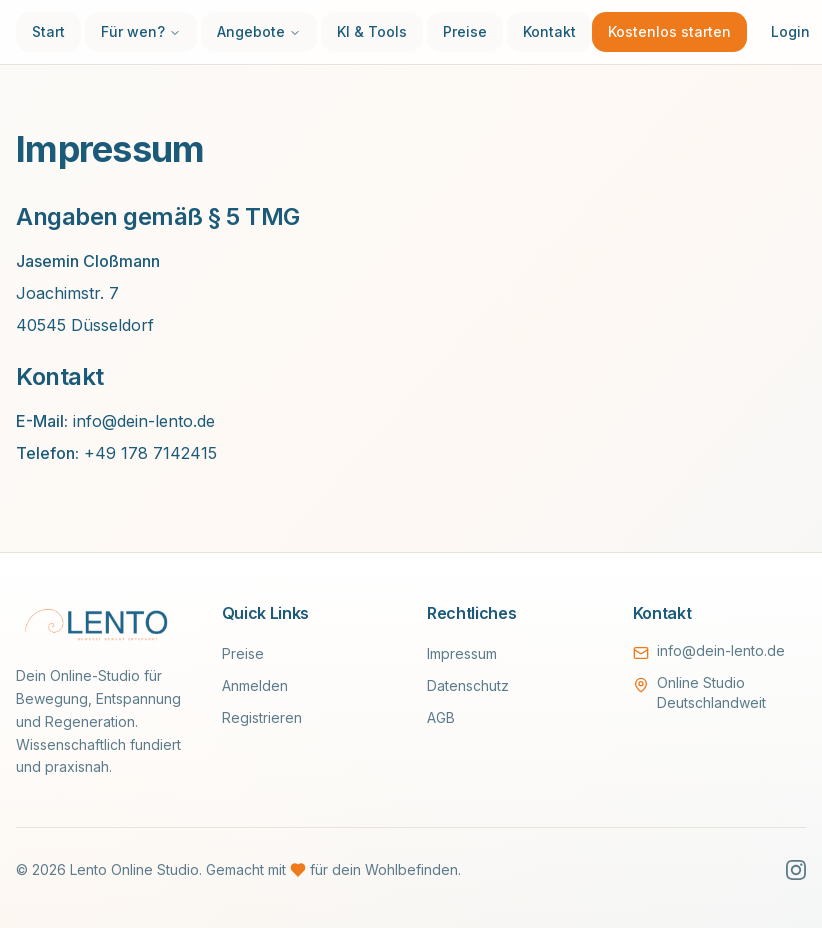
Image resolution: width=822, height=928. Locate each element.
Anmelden (255, 685)
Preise (465, 31)
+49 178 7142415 (150, 453)
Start (48, 31)
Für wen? (141, 31)
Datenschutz (468, 685)
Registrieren (262, 717)
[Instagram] (796, 870)
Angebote (259, 31)
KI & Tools (372, 31)
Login (790, 31)
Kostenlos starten (669, 31)
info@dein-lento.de (144, 421)
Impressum (462, 653)
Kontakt (549, 31)
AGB (441, 717)
